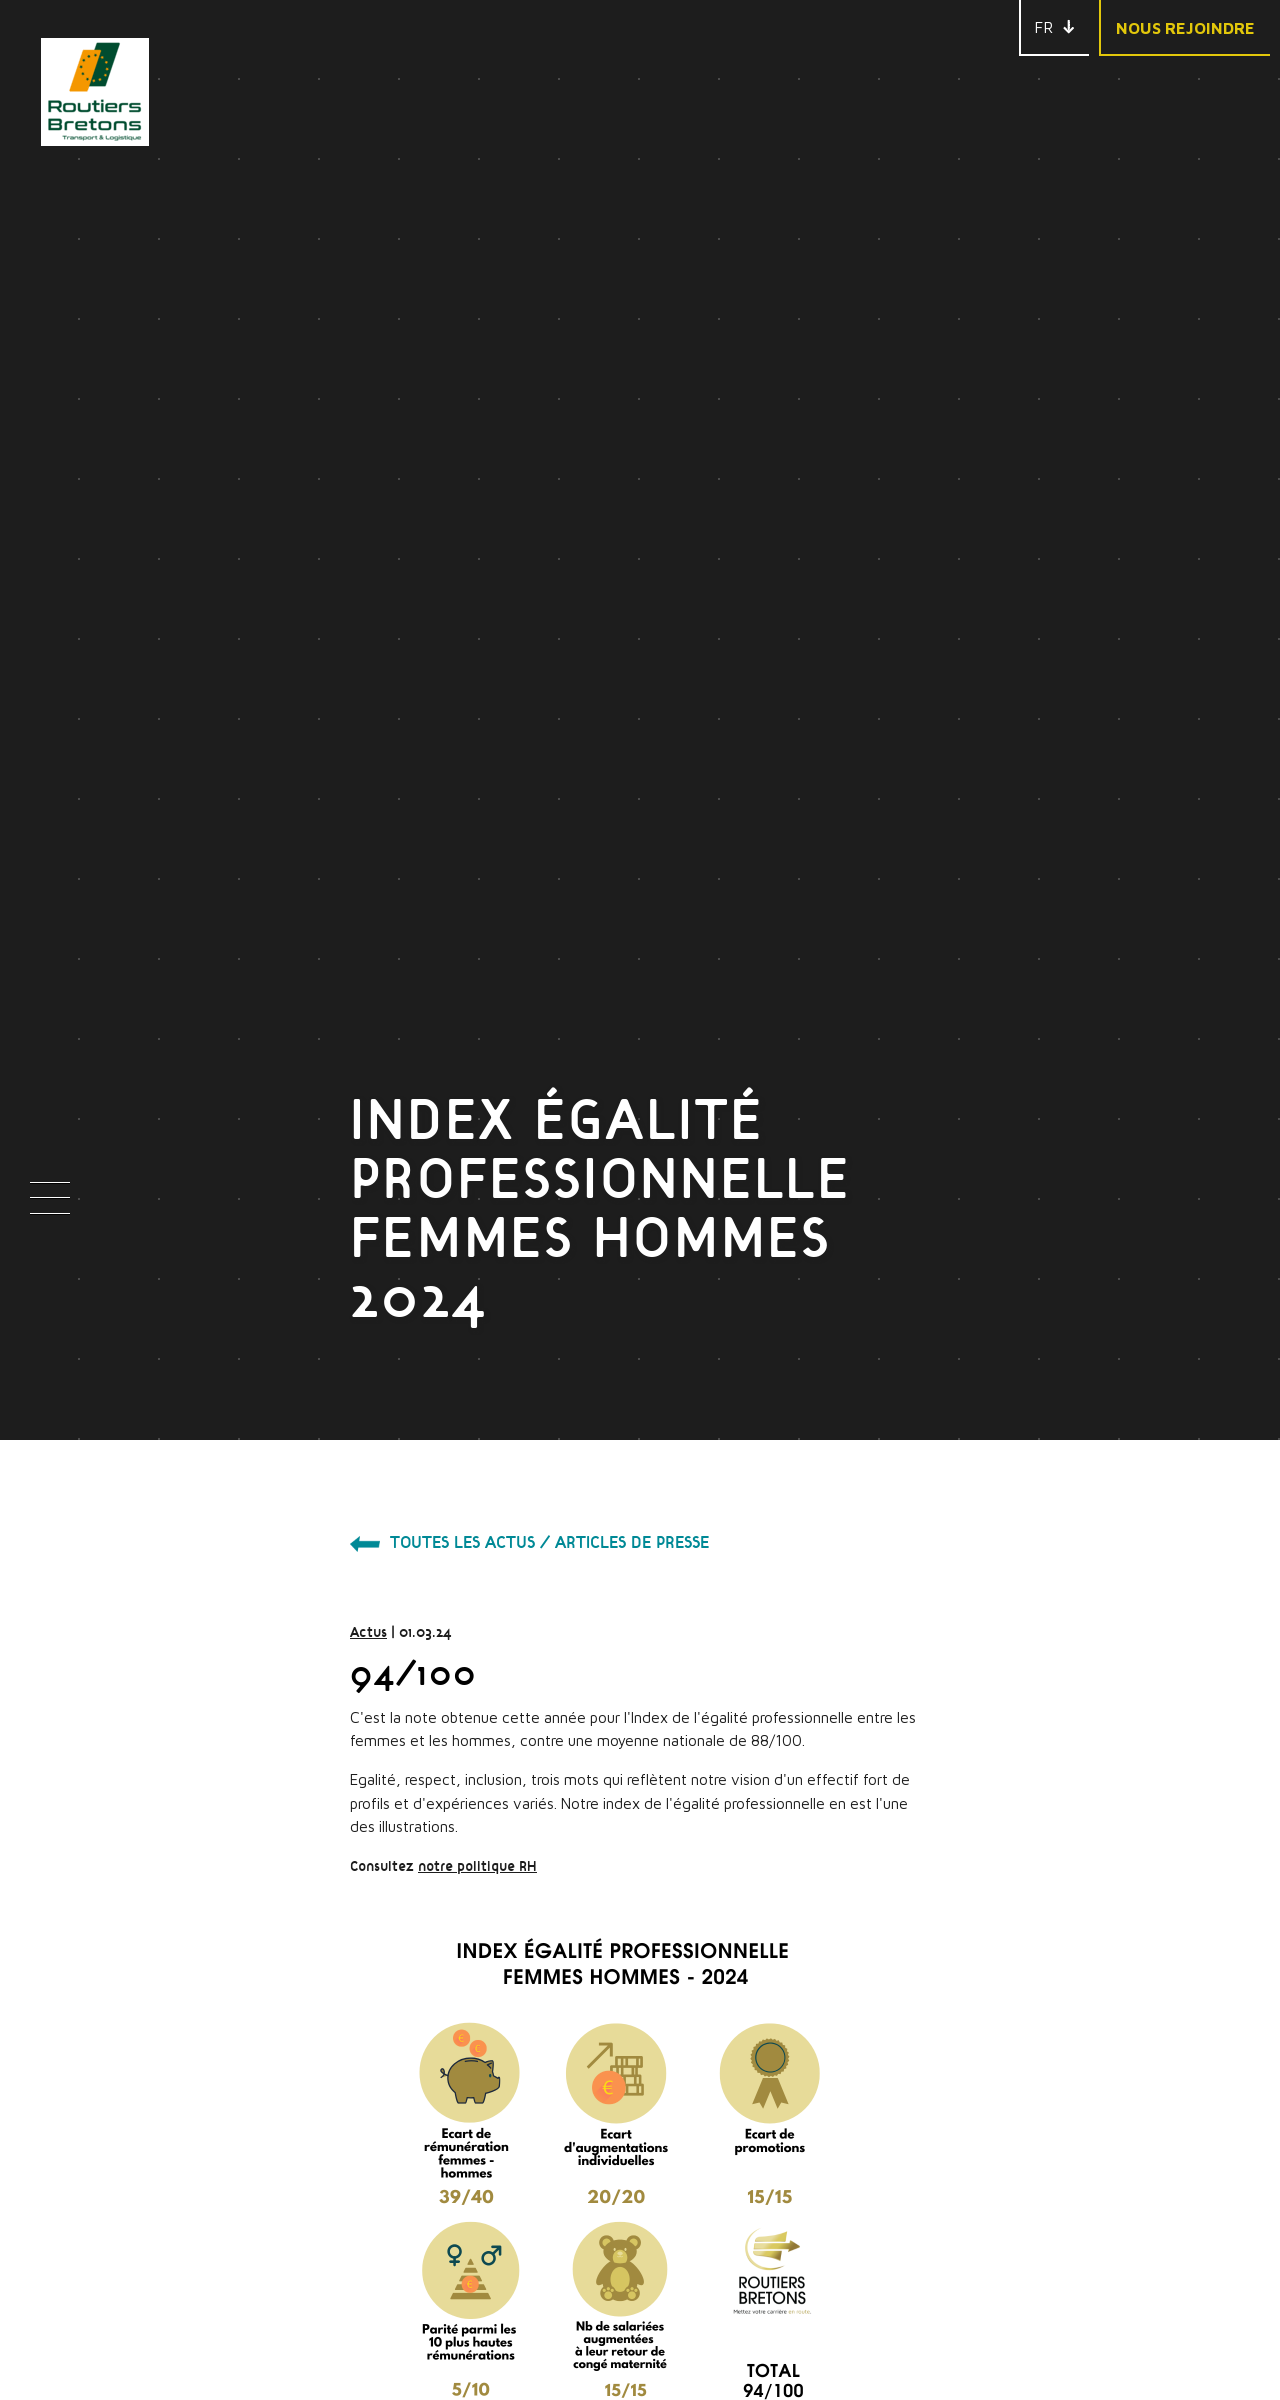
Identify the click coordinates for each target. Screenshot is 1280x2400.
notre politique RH (315, 1471)
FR (1043, 27)
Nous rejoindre (1185, 28)
